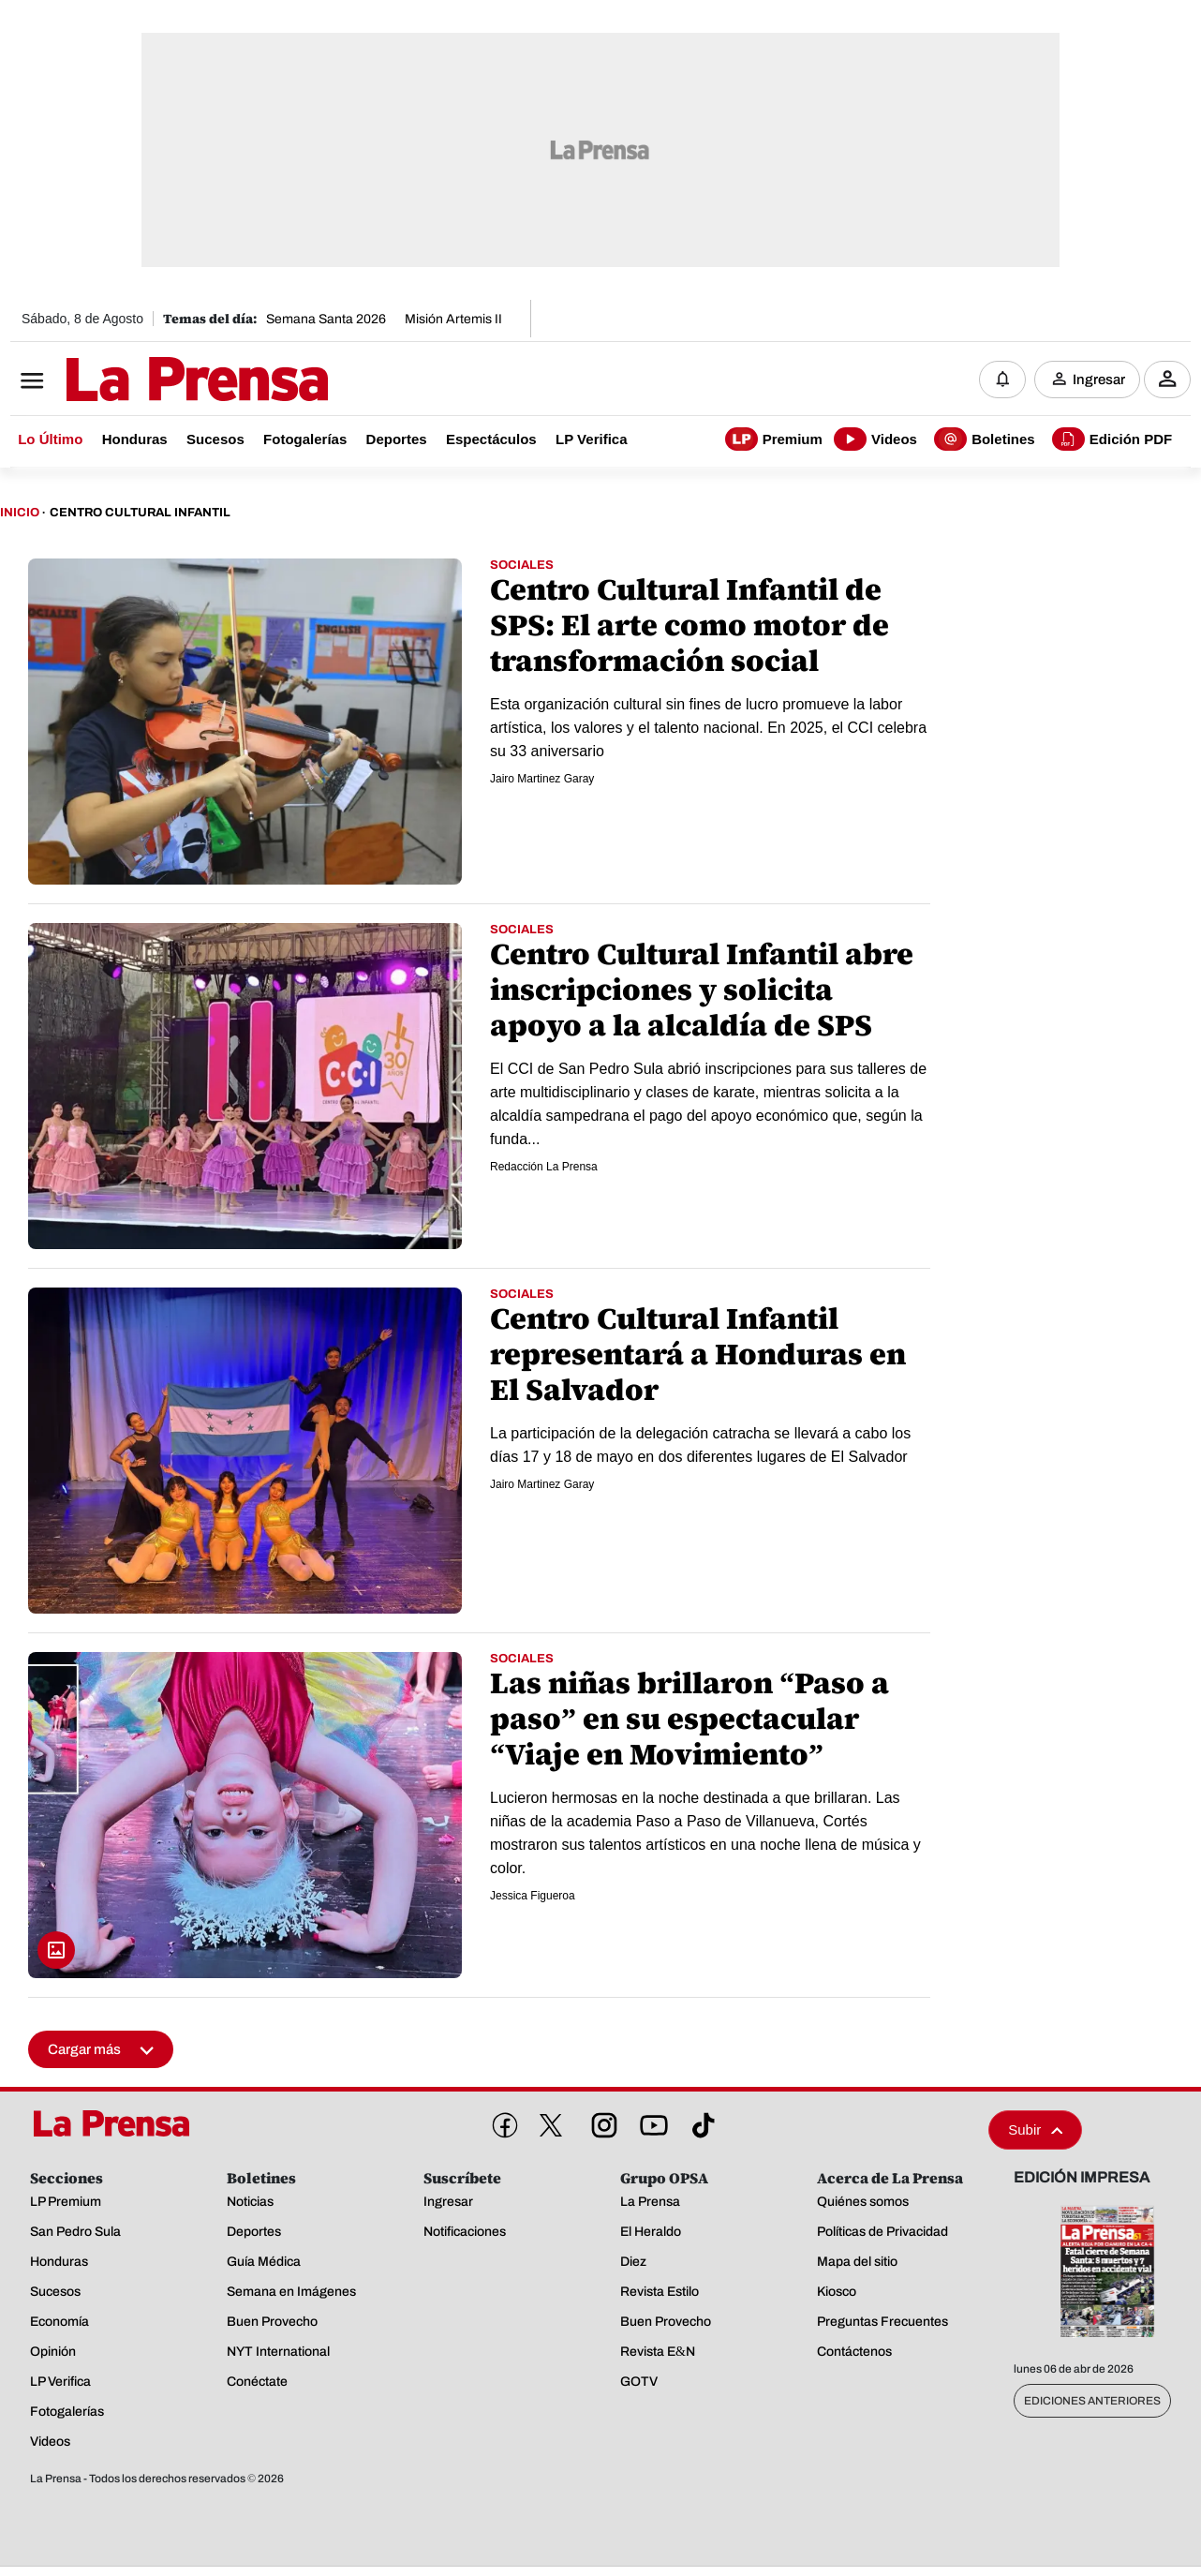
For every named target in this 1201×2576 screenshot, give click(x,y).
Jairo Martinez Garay (542, 779)
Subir (1035, 2130)
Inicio (19, 513)
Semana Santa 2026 (326, 319)
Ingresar (1099, 379)
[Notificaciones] (1002, 379)
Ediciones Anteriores (1092, 2401)
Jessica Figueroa (532, 1896)
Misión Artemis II (453, 319)
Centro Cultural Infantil (140, 513)
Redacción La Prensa (544, 1167)
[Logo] (151, 381)
